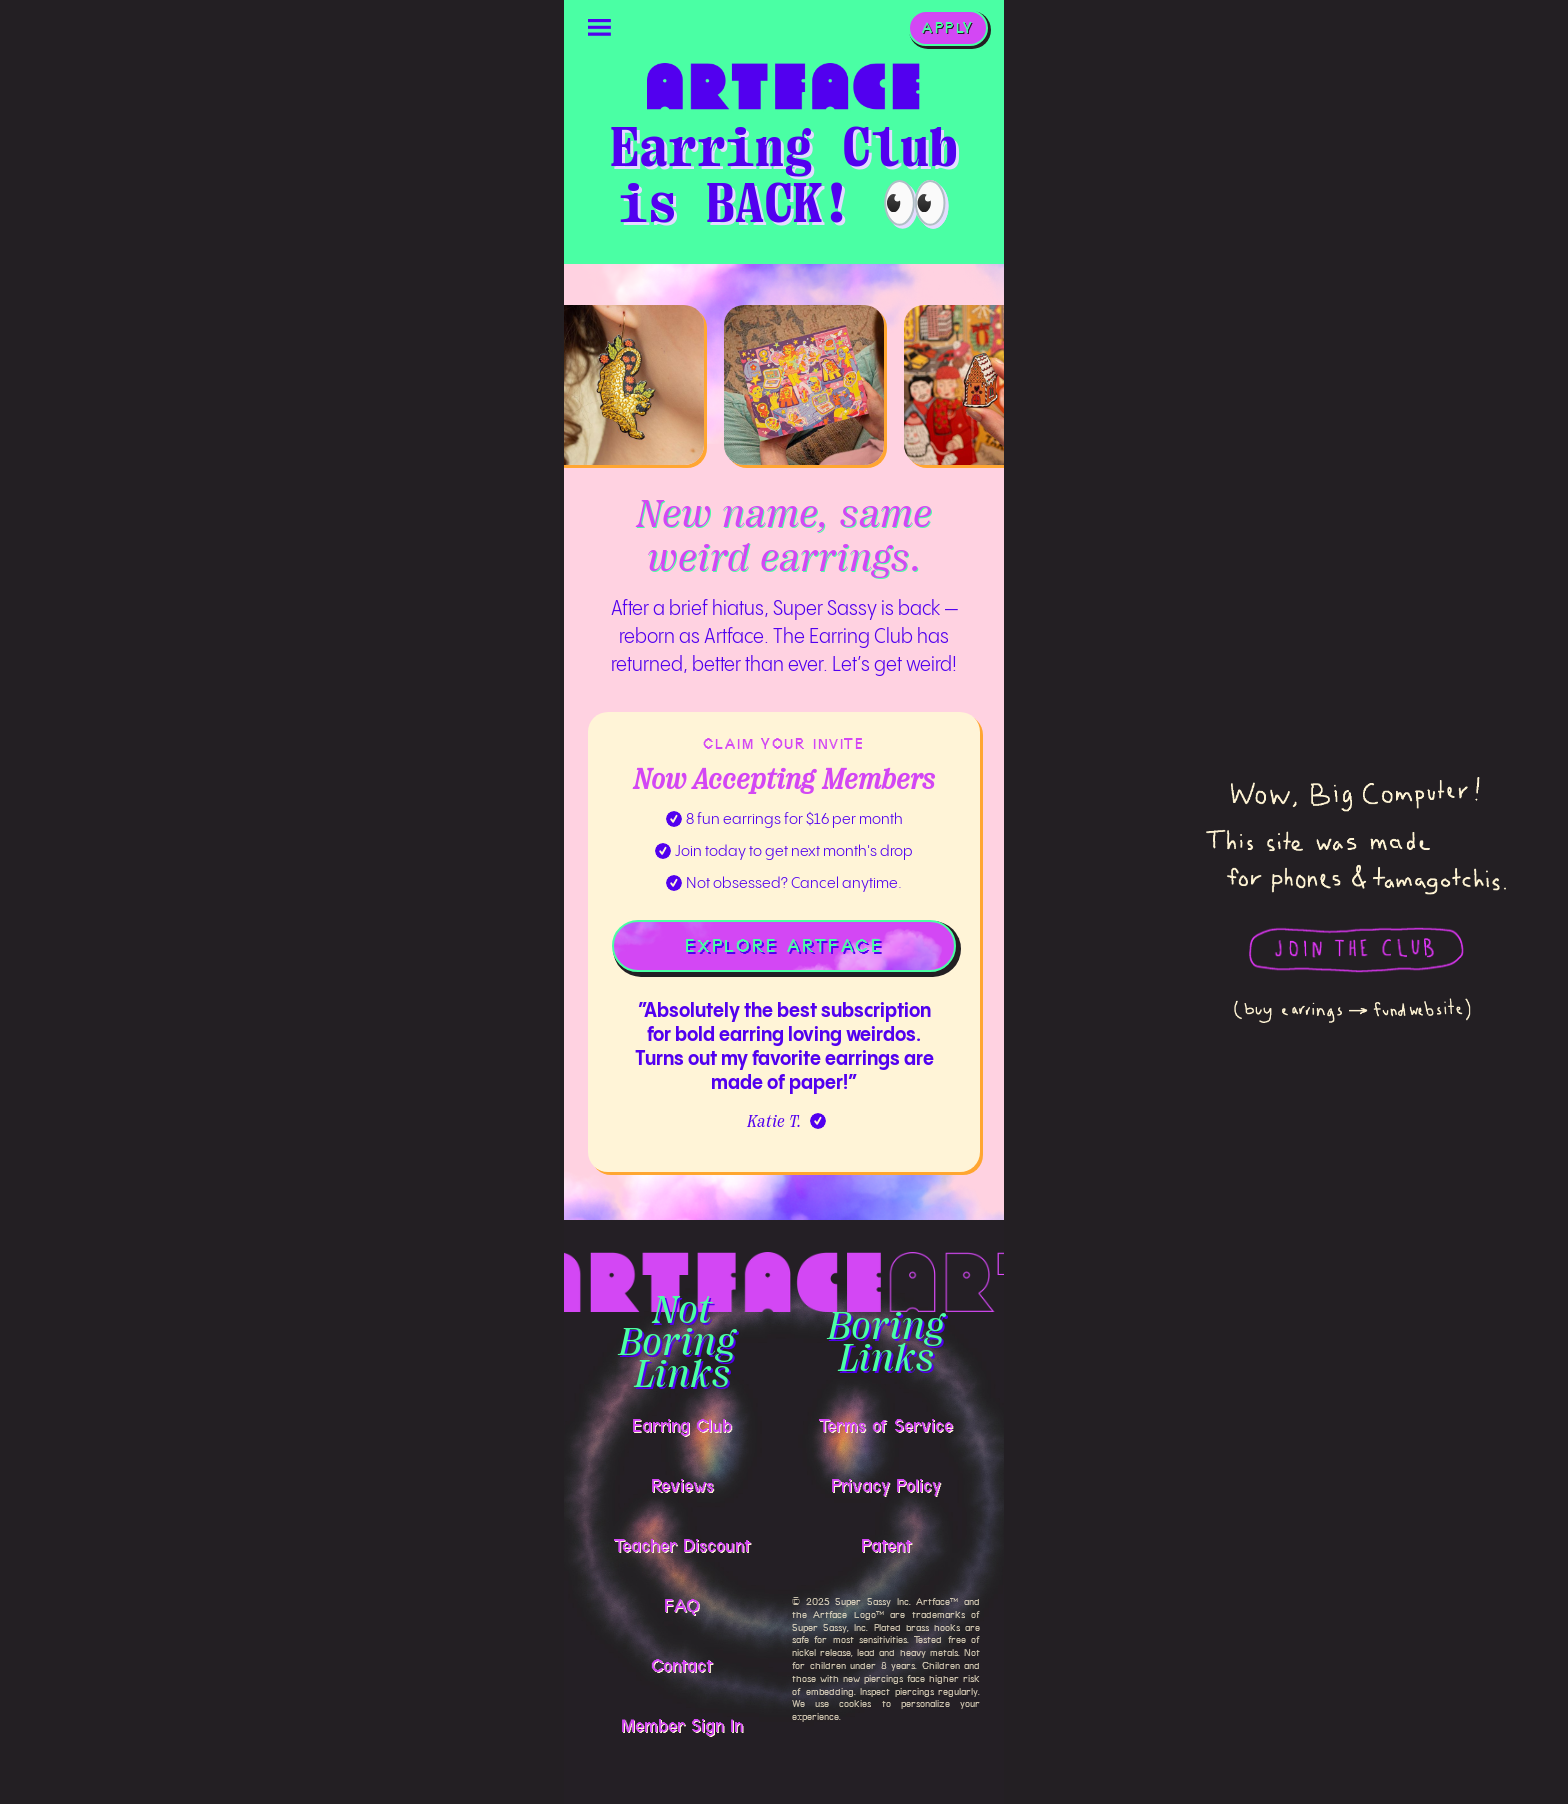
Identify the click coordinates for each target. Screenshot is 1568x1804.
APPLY (948, 28)
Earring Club (682, 1426)
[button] (600, 28)
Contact (682, 1666)
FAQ (682, 1606)
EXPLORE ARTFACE (784, 946)
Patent (886, 1546)
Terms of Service (886, 1426)
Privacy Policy (886, 1486)
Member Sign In (682, 1726)
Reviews (682, 1486)
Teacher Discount (682, 1546)
